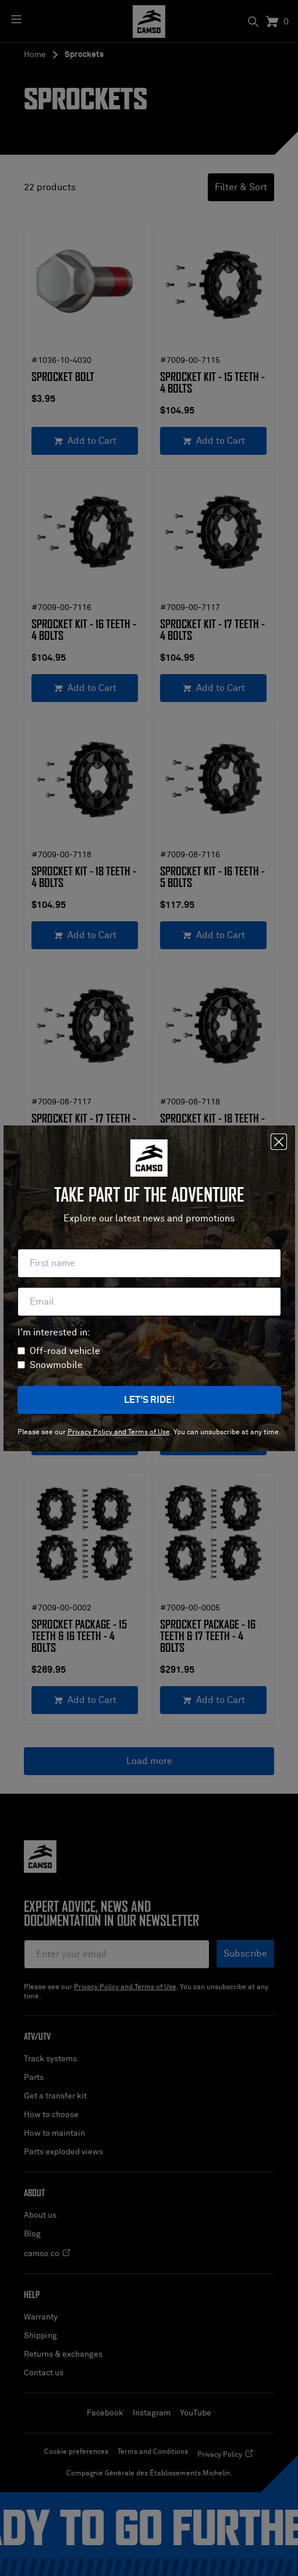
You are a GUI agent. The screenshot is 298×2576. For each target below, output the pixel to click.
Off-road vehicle (65, 1351)
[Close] (279, 1142)
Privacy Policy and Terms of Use (119, 1432)
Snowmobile (56, 1365)
